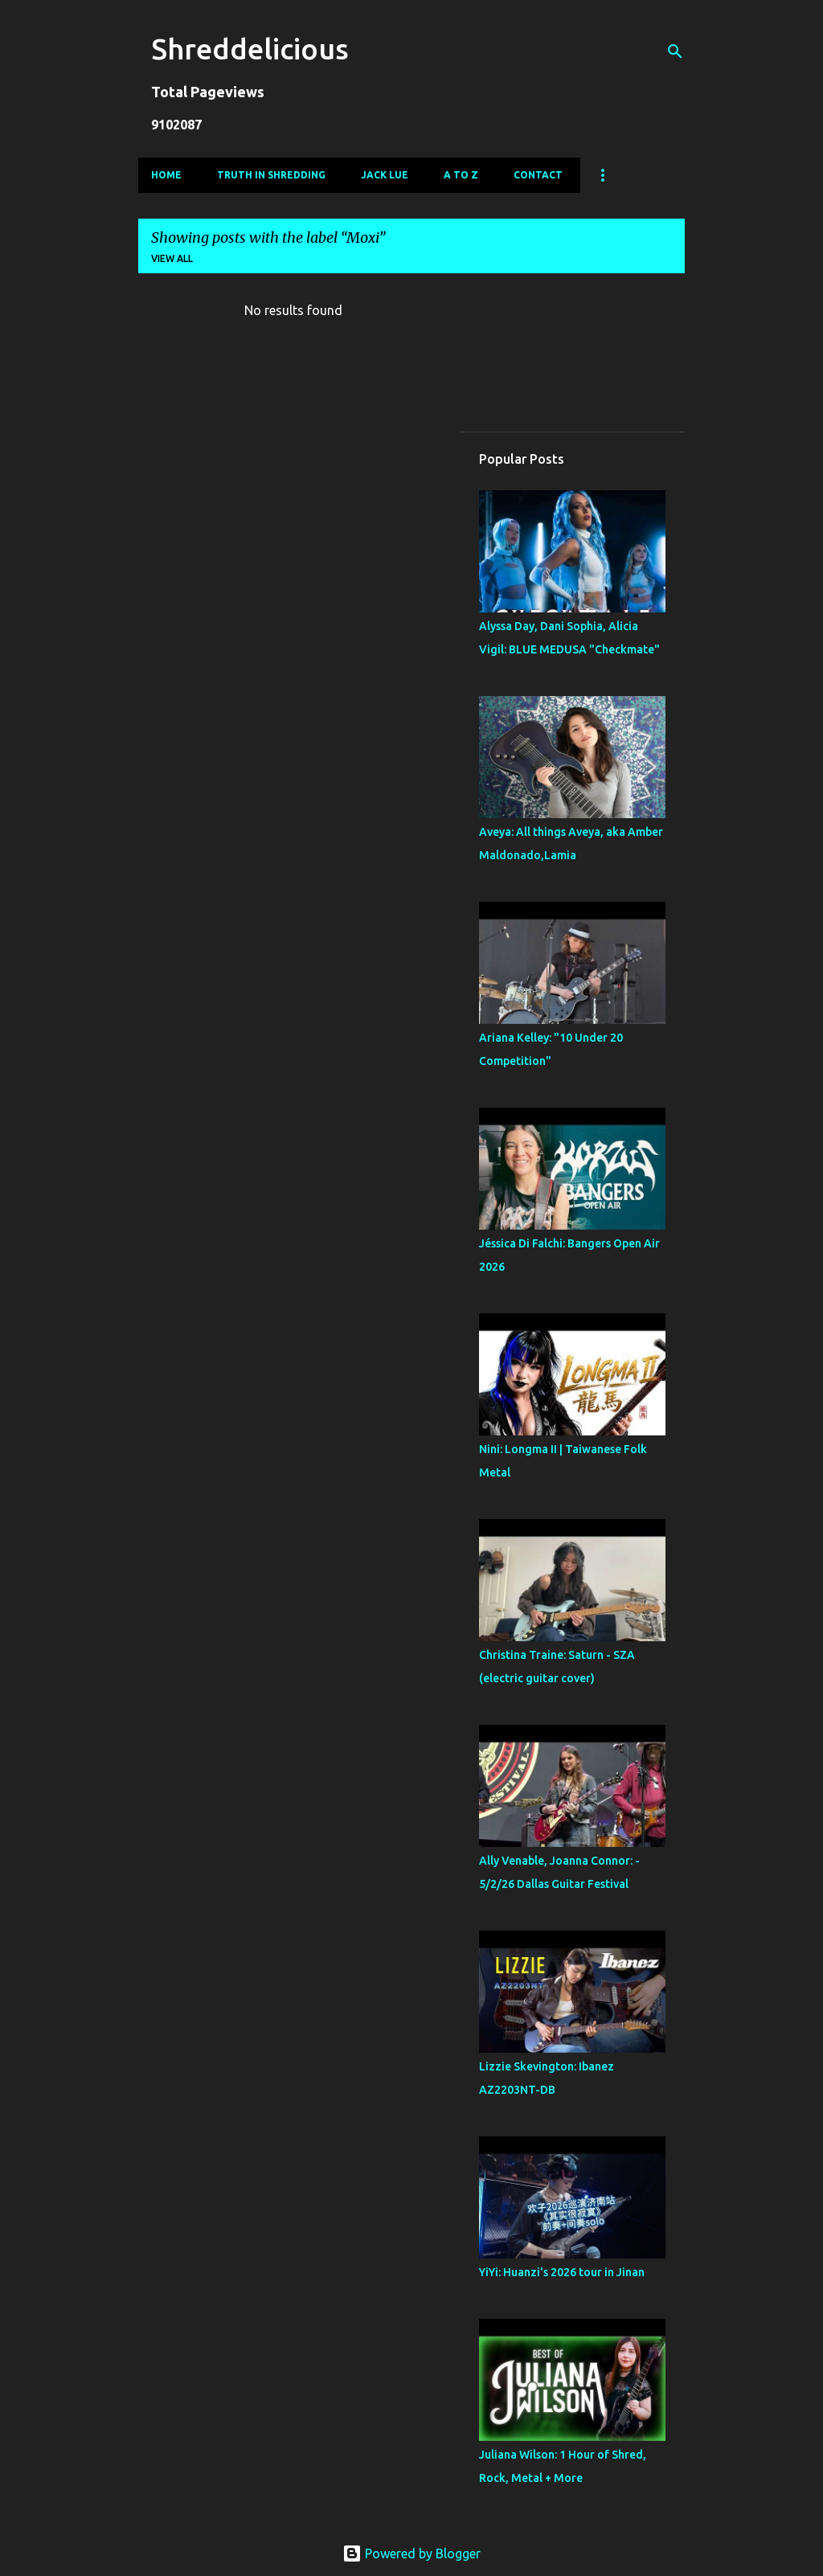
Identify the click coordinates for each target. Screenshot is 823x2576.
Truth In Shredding (271, 175)
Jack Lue (384, 175)
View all (172, 258)
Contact (538, 175)
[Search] (675, 51)
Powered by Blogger (411, 2553)
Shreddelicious (250, 48)
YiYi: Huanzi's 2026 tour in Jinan (562, 2272)
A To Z (461, 175)
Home (166, 175)
